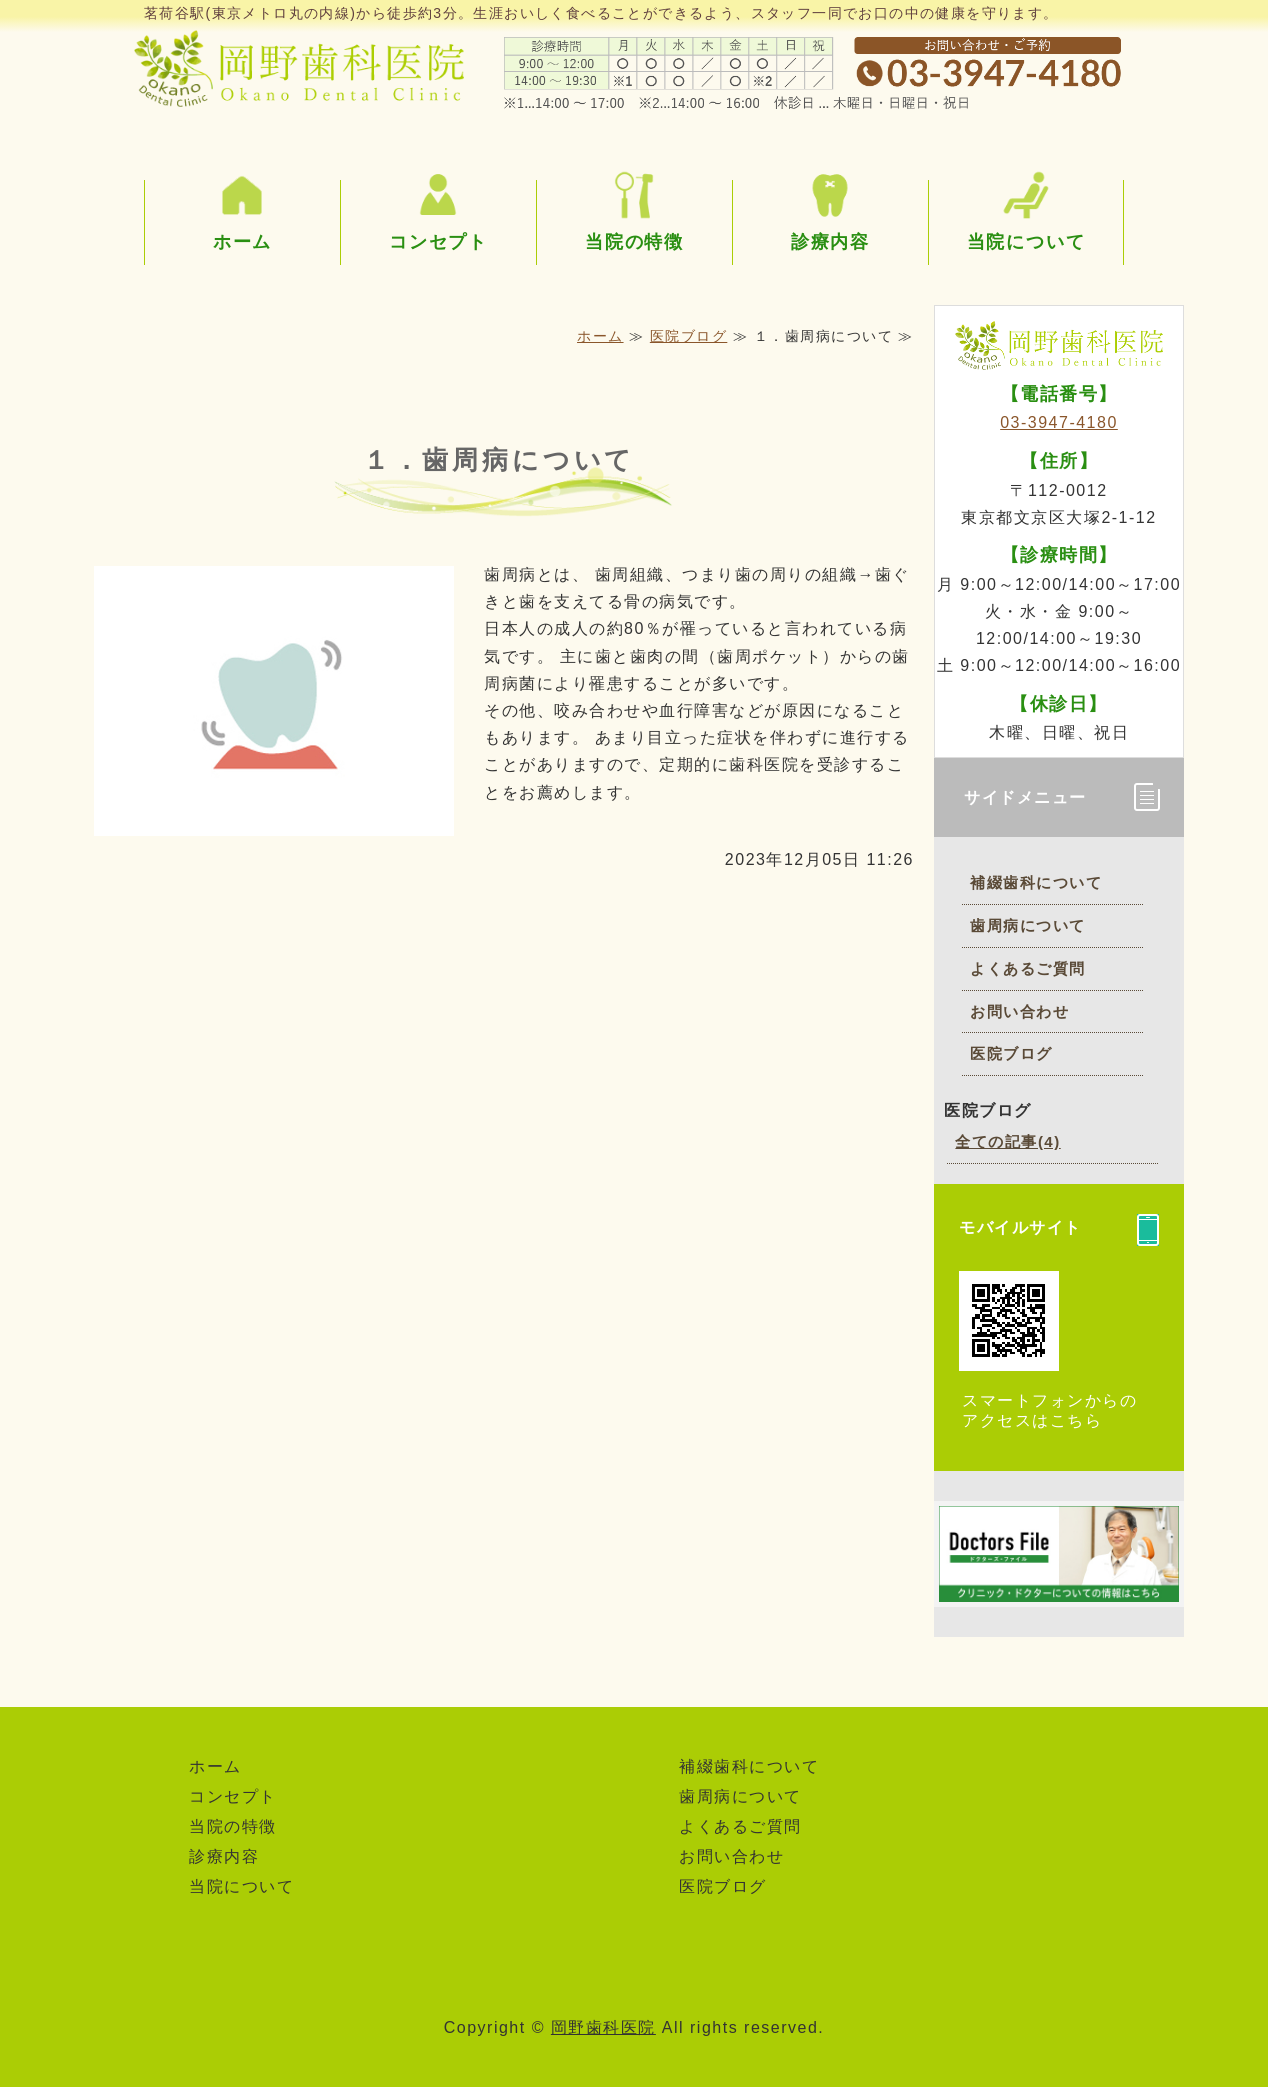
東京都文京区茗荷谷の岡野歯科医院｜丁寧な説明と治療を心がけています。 (299, 65)
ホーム (242, 242)
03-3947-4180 (1059, 422)
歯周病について (1028, 925)
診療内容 (830, 242)
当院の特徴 (634, 242)
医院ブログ (689, 336)
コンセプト (438, 242)
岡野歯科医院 (603, 2027)
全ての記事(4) (1007, 1141)
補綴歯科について (1036, 882)
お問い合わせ (1019, 1011)
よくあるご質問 (1028, 968)
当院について (1026, 242)
